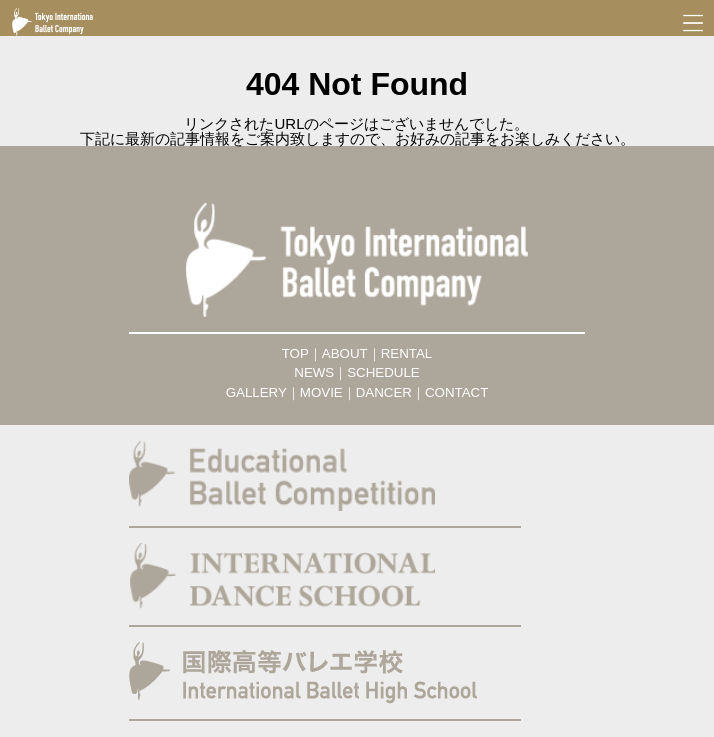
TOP (295, 353)
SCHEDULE (383, 372)
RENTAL (407, 353)
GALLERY (256, 392)
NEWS (314, 372)
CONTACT (456, 392)
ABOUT (345, 353)
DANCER (384, 392)
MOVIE (321, 392)
